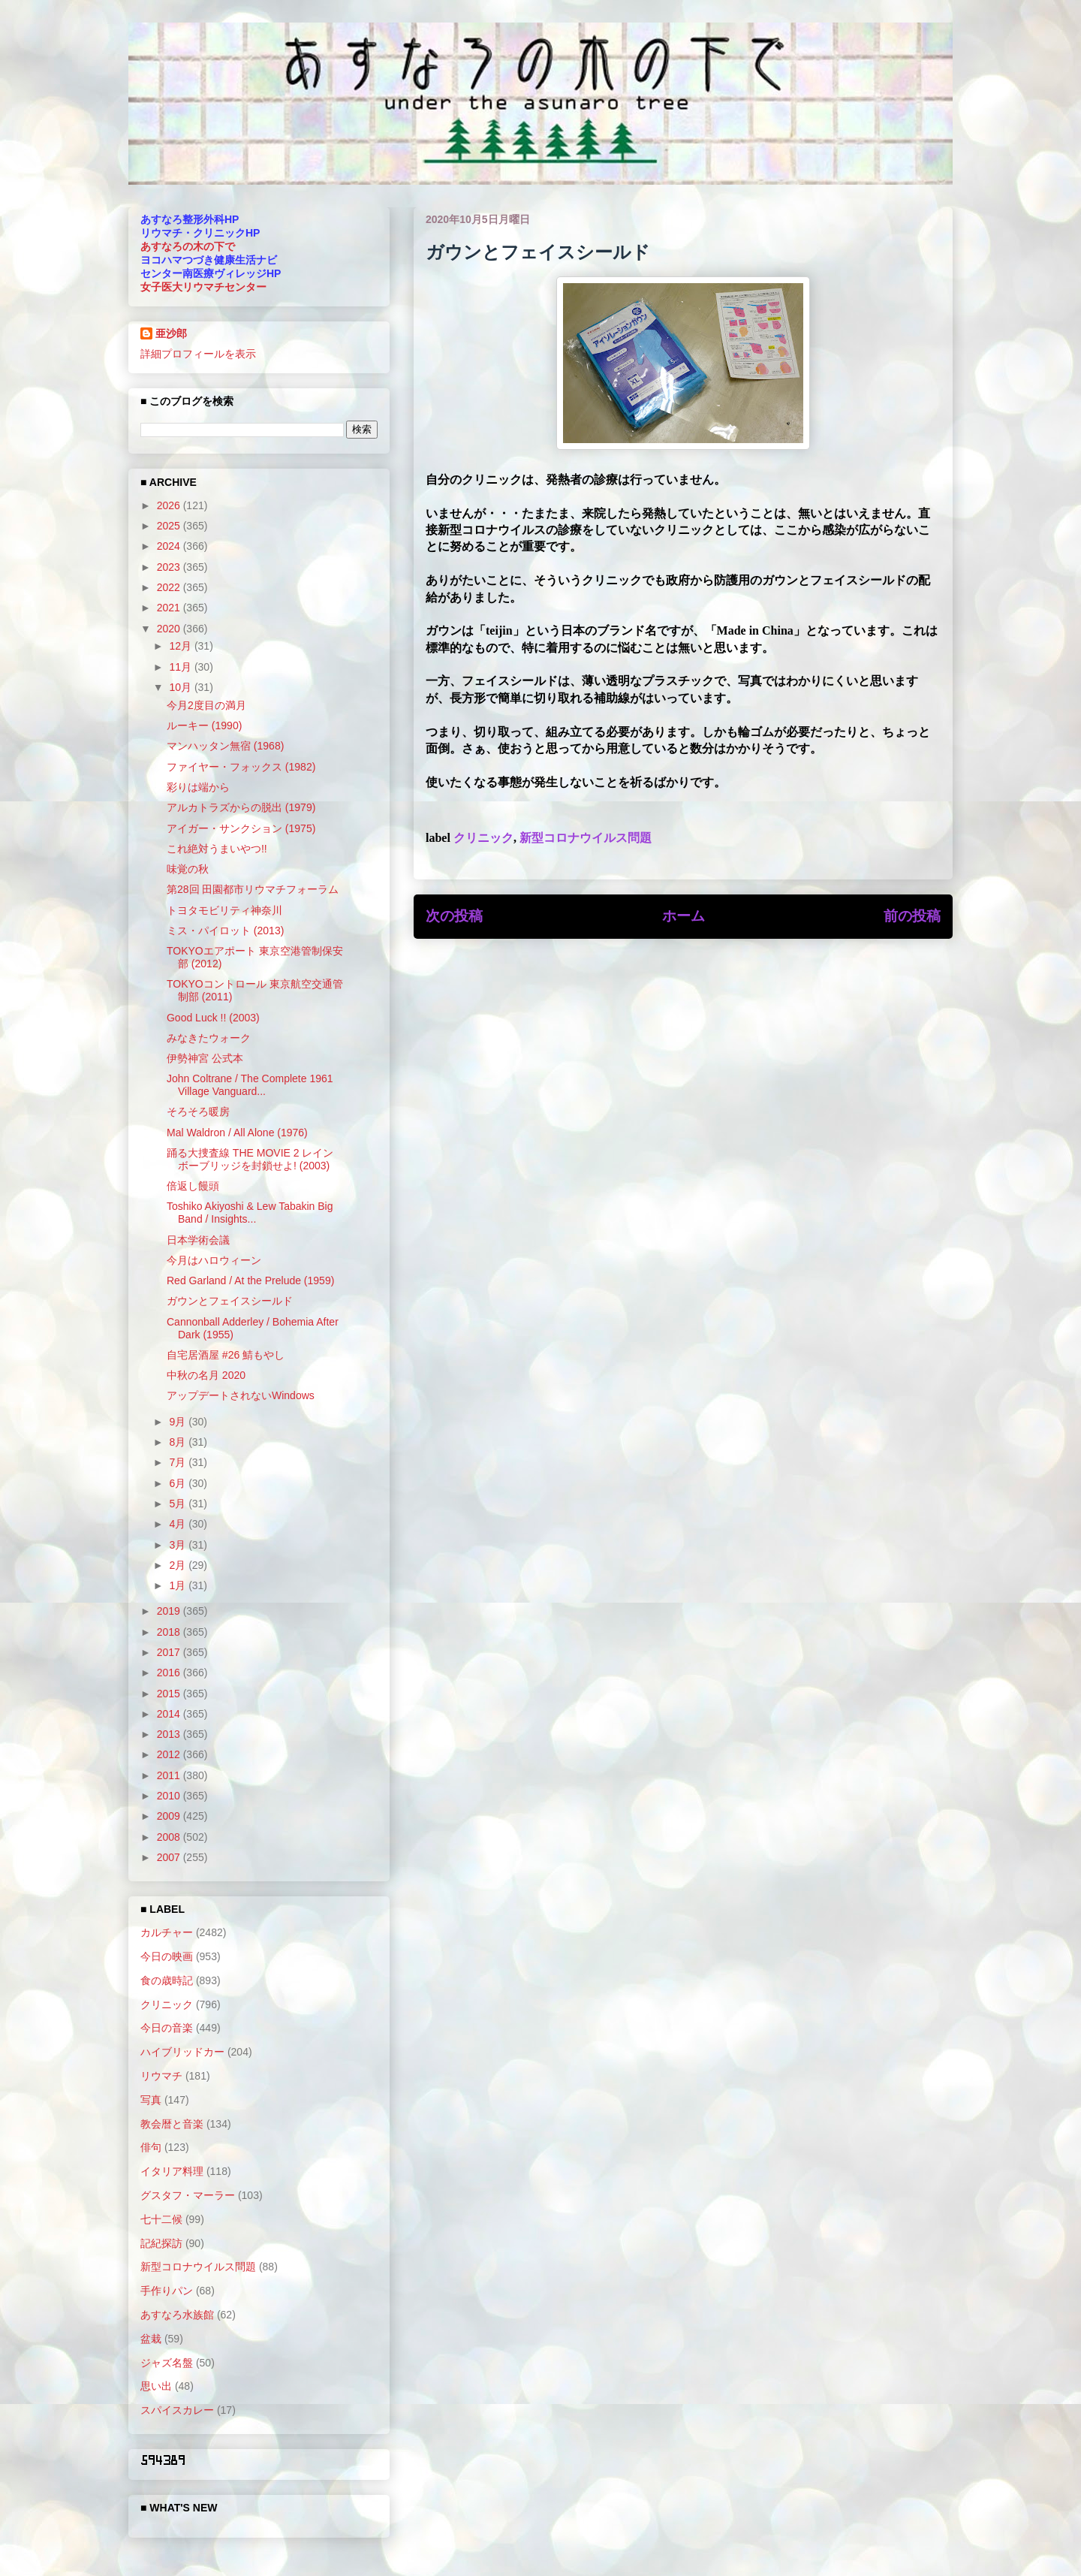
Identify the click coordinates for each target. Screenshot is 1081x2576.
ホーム (683, 916)
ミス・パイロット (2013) (225, 931)
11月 (181, 667)
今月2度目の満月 (206, 705)
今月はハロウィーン (214, 1260)
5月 (178, 1504)
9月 (178, 1422)
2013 (170, 1734)
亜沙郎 (171, 333)
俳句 (150, 2147)
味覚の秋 (188, 869)
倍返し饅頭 (193, 1186)
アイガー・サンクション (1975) (241, 828)
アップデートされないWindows (241, 1395)
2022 (170, 587)
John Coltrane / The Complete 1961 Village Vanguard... (250, 1084)
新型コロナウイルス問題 (585, 837)
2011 (170, 1775)
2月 (178, 1565)
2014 (170, 1714)
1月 (178, 1585)
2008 (170, 1837)
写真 (150, 2100)
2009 (170, 1816)
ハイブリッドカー (182, 2052)
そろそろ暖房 (198, 1112)
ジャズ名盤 (166, 2363)
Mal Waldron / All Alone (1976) (237, 1133)
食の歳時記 (166, 1980)
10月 (181, 687)
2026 (170, 505)
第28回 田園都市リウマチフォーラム (253, 889)
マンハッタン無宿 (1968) (225, 746)
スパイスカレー (177, 2410)
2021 (170, 608)
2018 (170, 1632)
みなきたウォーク (209, 1038)
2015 (170, 1694)
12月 (181, 646)
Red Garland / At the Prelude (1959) (250, 1280)
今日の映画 (166, 1956)
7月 (178, 1462)
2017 (170, 1652)
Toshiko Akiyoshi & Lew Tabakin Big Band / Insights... (250, 1212)
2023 (170, 567)
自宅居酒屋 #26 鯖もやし (226, 1355)
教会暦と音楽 (171, 2124)
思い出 (156, 2386)
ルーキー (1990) (204, 725)
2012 (170, 1754)
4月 (178, 1524)
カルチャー (166, 1932)
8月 (178, 1442)
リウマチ (161, 2076)
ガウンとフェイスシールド (230, 1301)
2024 (170, 546)
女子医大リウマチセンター (203, 287)
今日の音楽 (166, 2028)
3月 (178, 1545)
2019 (170, 1611)
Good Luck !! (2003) (213, 1018)
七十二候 (161, 2219)
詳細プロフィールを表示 (198, 354)
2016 (170, 1673)
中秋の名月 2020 (206, 1375)
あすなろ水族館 (177, 2315)
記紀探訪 (161, 2243)
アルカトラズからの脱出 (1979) (241, 807)
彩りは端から (198, 787)
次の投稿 (454, 916)
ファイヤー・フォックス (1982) (241, 767)
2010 (170, 1796)
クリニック (483, 837)
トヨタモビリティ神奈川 (224, 910)
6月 (178, 1483)
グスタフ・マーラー (187, 2195)
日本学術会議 (198, 1240)
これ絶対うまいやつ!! (217, 849)
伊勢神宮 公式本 (205, 1058)
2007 (170, 1857)
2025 (170, 526)
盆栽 (150, 2339)
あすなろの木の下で (187, 246)
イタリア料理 (171, 2171)
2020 (170, 629)
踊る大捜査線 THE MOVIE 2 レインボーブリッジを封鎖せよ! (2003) (250, 1159)
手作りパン (166, 2291)
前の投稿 (912, 916)
